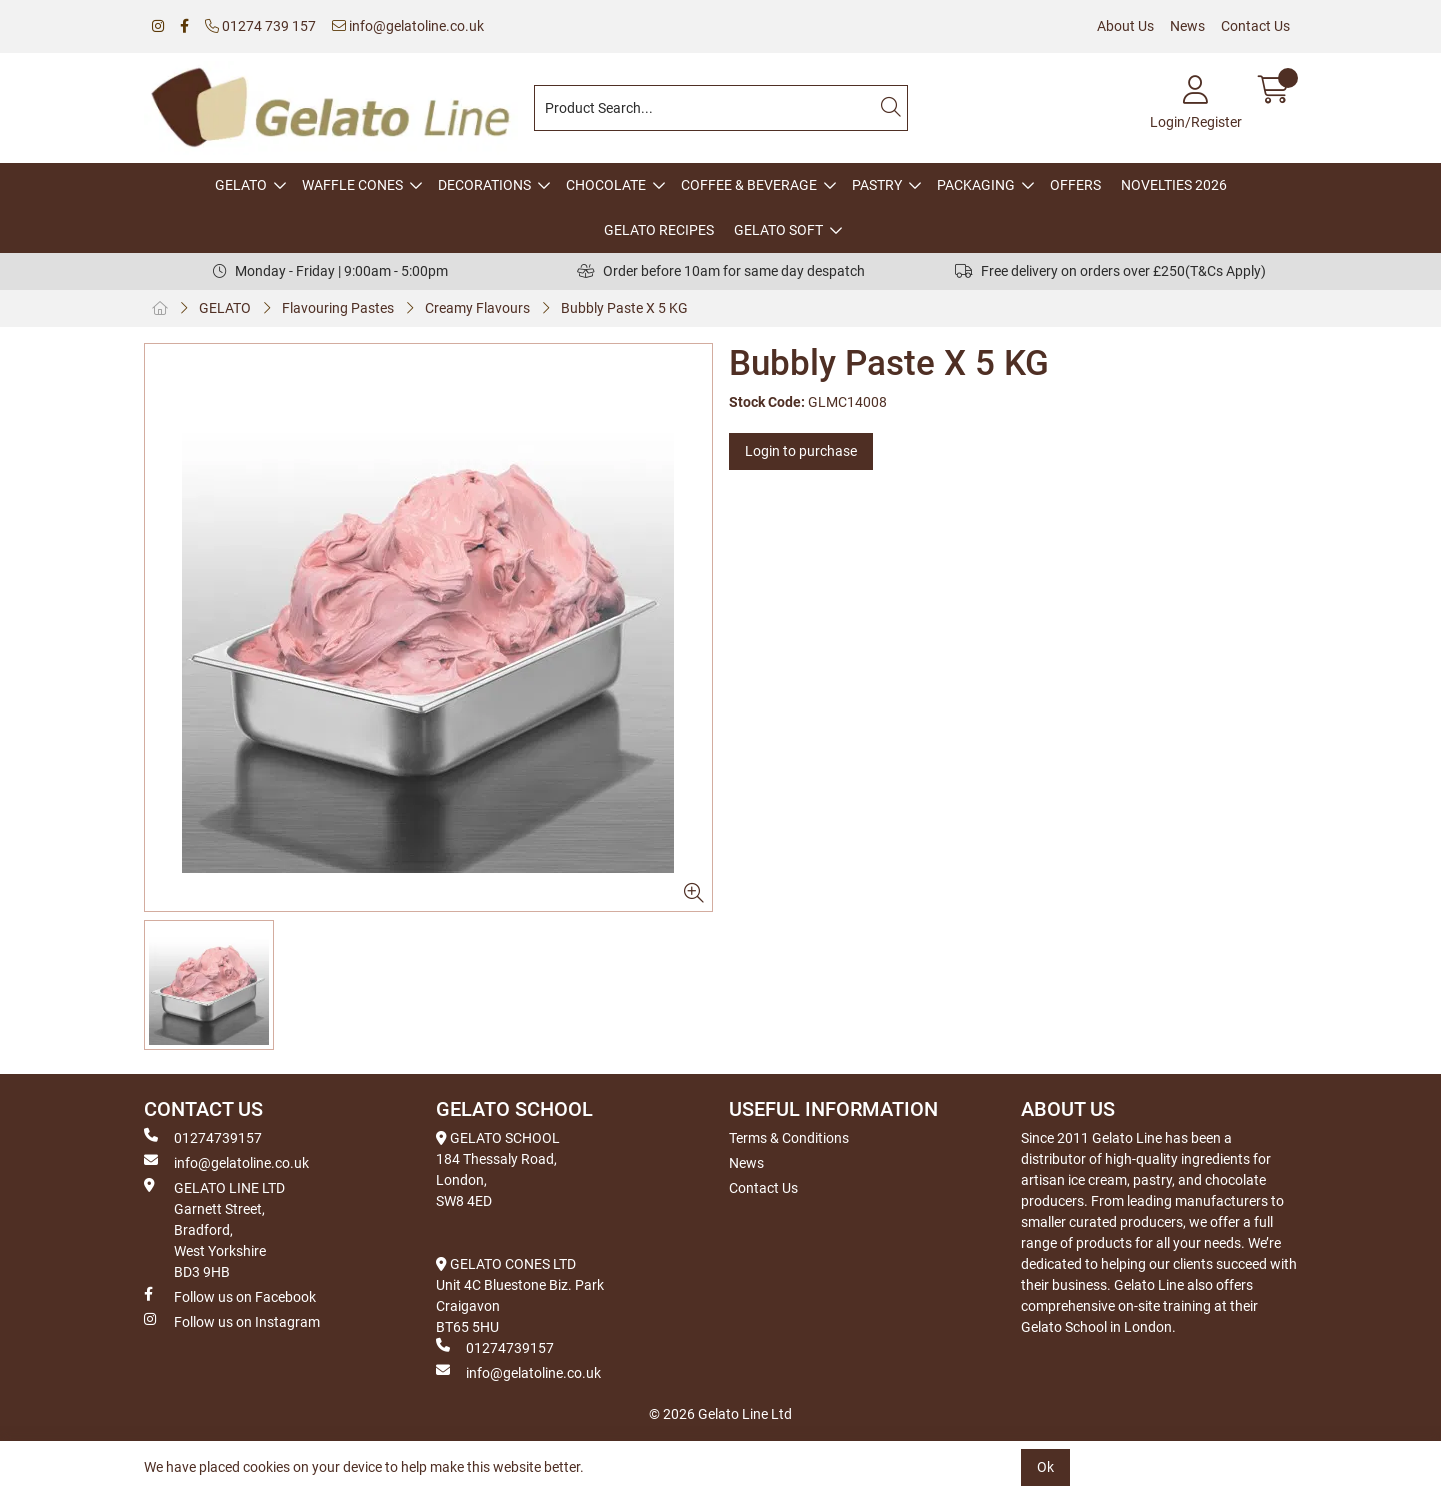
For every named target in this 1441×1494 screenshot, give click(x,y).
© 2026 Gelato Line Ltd (720, 1414)
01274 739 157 (260, 26)
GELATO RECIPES (659, 230)
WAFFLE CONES (352, 185)
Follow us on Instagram (232, 1321)
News (1187, 26)
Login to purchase (801, 451)
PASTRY (877, 185)
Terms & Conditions (789, 1138)
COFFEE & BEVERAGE (749, 185)
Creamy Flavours (477, 308)
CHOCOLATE (606, 185)
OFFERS (1075, 185)
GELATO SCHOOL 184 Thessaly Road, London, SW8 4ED (498, 1169)
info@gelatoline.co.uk (408, 26)
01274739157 (203, 1137)
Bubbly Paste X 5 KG (624, 308)
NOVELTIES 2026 (1174, 185)
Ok (1045, 1467)
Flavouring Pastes (338, 308)
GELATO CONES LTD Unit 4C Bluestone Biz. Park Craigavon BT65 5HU (520, 1295)
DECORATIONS (484, 185)
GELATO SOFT (778, 230)
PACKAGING (976, 185)
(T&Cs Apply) (1225, 271)
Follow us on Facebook (230, 1296)
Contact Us (1255, 26)
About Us (1125, 26)
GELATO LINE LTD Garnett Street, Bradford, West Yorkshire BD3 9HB (214, 1229)
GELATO (241, 185)
